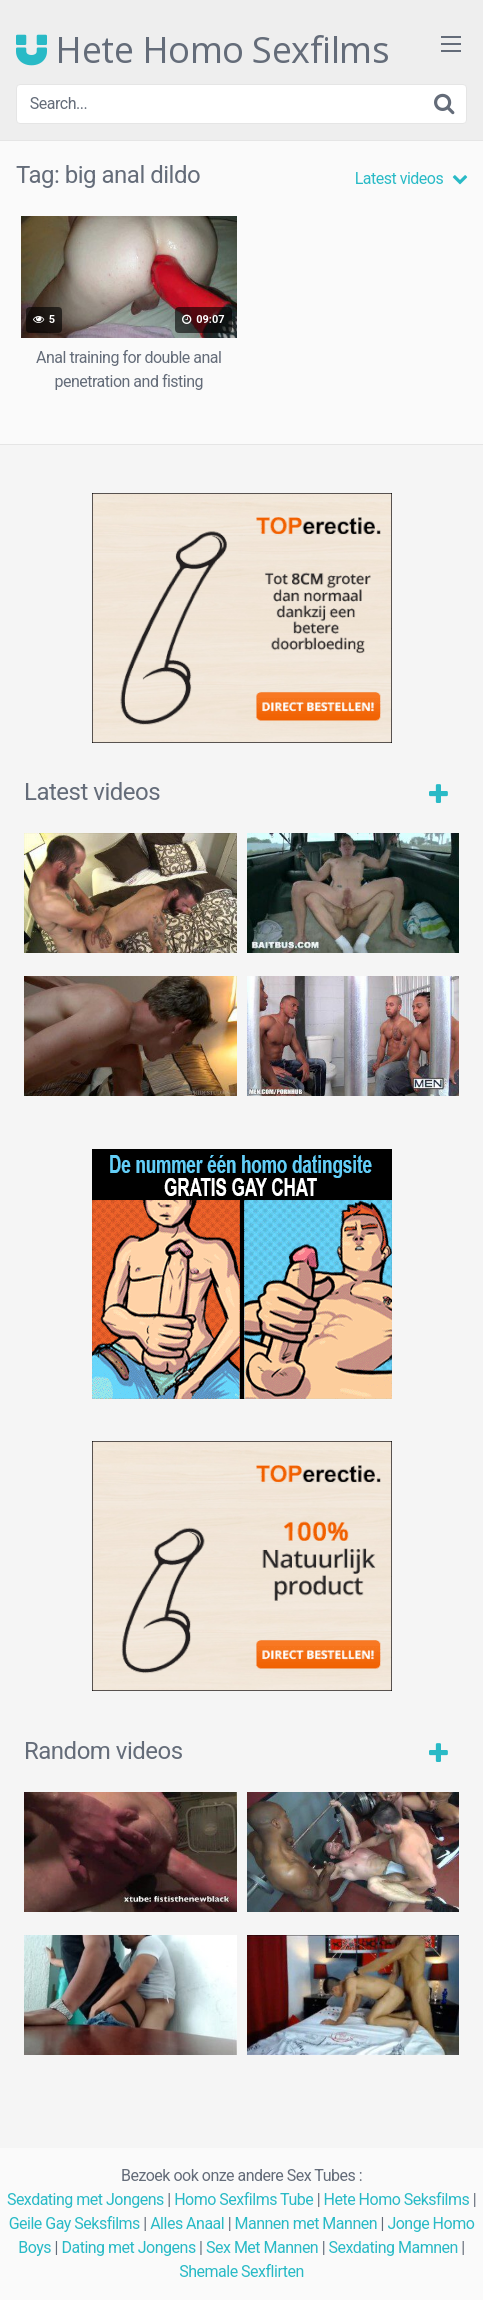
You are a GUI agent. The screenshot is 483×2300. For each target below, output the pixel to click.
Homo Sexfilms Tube (243, 2199)
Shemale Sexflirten (241, 2271)
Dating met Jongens (128, 2247)
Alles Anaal (187, 2223)
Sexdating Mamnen (393, 2247)
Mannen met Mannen (306, 2223)
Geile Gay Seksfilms (74, 2223)
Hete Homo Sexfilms (202, 50)
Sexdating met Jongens (85, 2199)
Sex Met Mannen (262, 2247)
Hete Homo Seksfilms (397, 2199)
